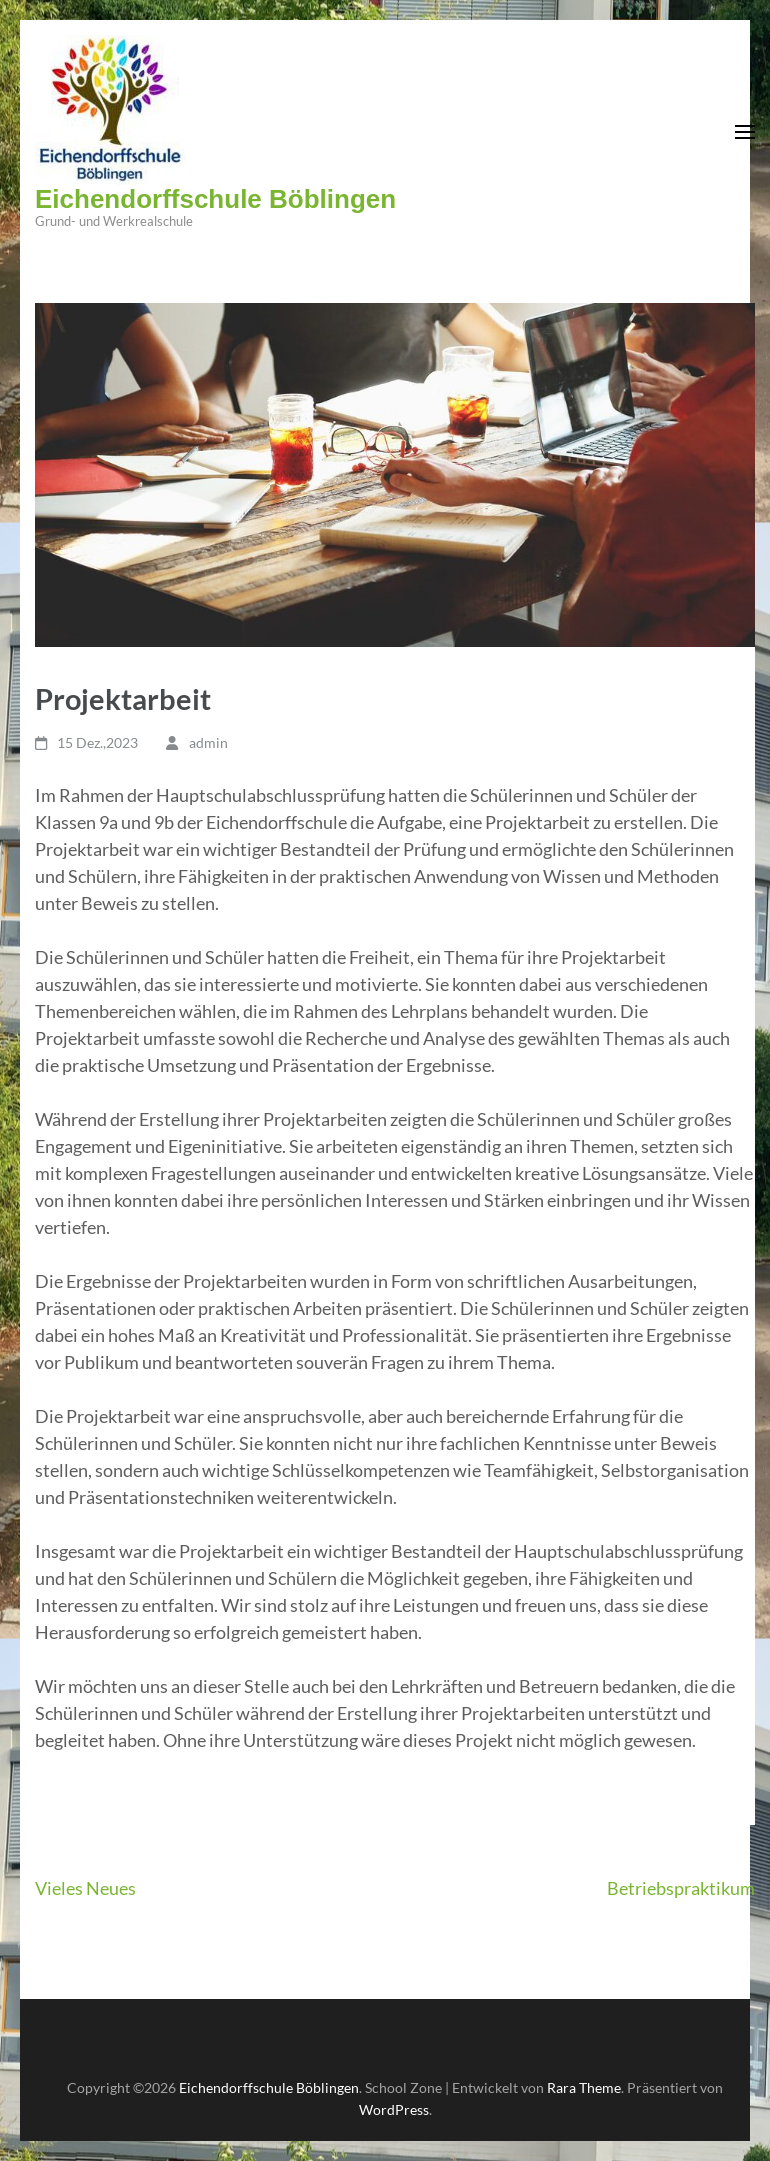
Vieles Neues (85, 1888)
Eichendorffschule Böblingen (215, 199)
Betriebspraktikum (681, 1888)
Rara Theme (584, 2087)
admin (208, 742)
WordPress (394, 2109)
